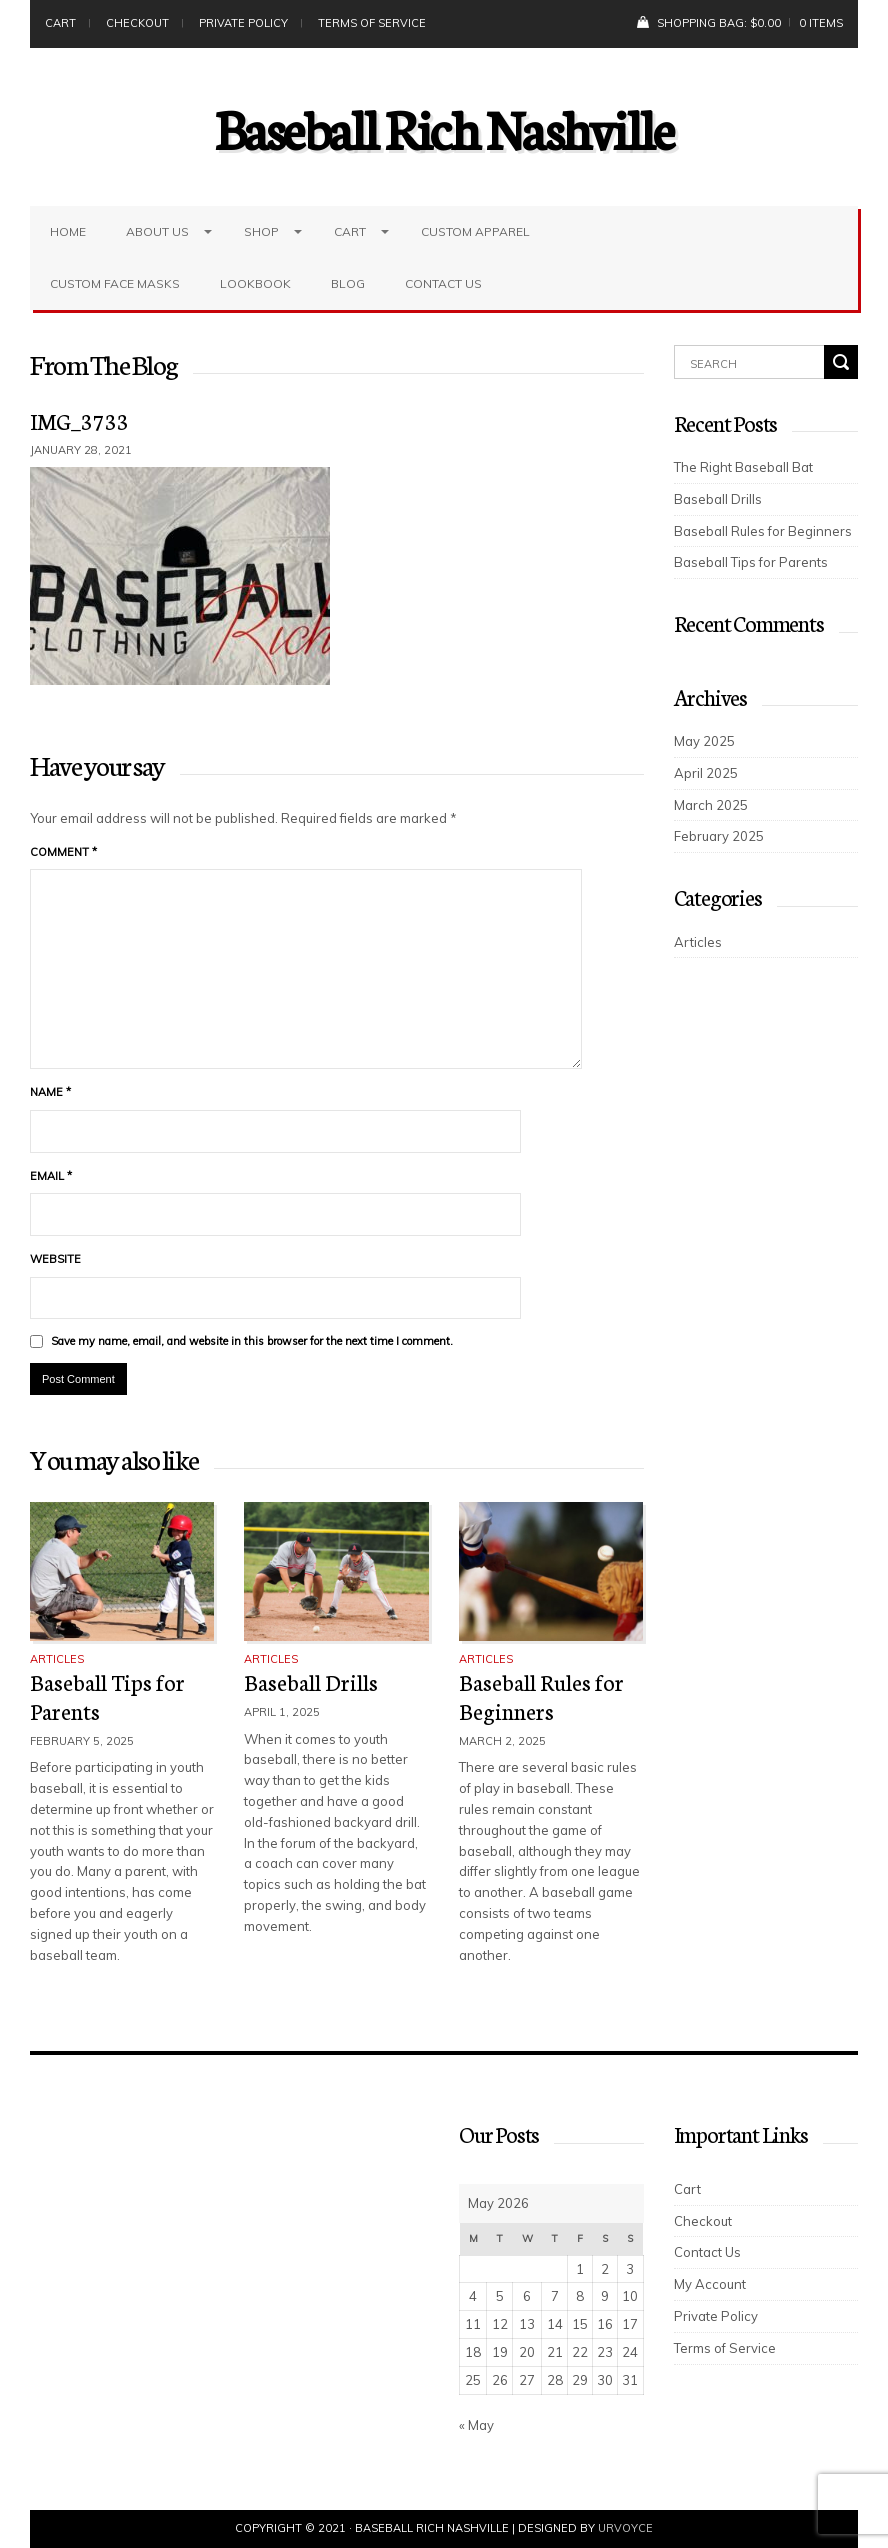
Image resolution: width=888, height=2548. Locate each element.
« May (476, 2425)
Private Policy (243, 23)
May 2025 (704, 741)
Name (50, 1092)
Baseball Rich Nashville (444, 127)
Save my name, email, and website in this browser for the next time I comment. (252, 1341)
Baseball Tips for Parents (107, 1696)
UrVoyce (625, 2528)
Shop (261, 231)
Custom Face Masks (115, 283)
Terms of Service (372, 23)
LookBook (255, 283)
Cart (60, 23)
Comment (63, 852)
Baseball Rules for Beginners (541, 1696)
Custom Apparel (475, 231)
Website (55, 1259)
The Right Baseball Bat (743, 467)
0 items (821, 23)
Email (51, 1176)
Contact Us (443, 283)
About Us (157, 231)
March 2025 (711, 805)
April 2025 (706, 773)
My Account (710, 2284)
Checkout (137, 23)
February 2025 (719, 836)
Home (68, 231)
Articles (57, 1659)
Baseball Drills (311, 1681)
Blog (348, 283)
